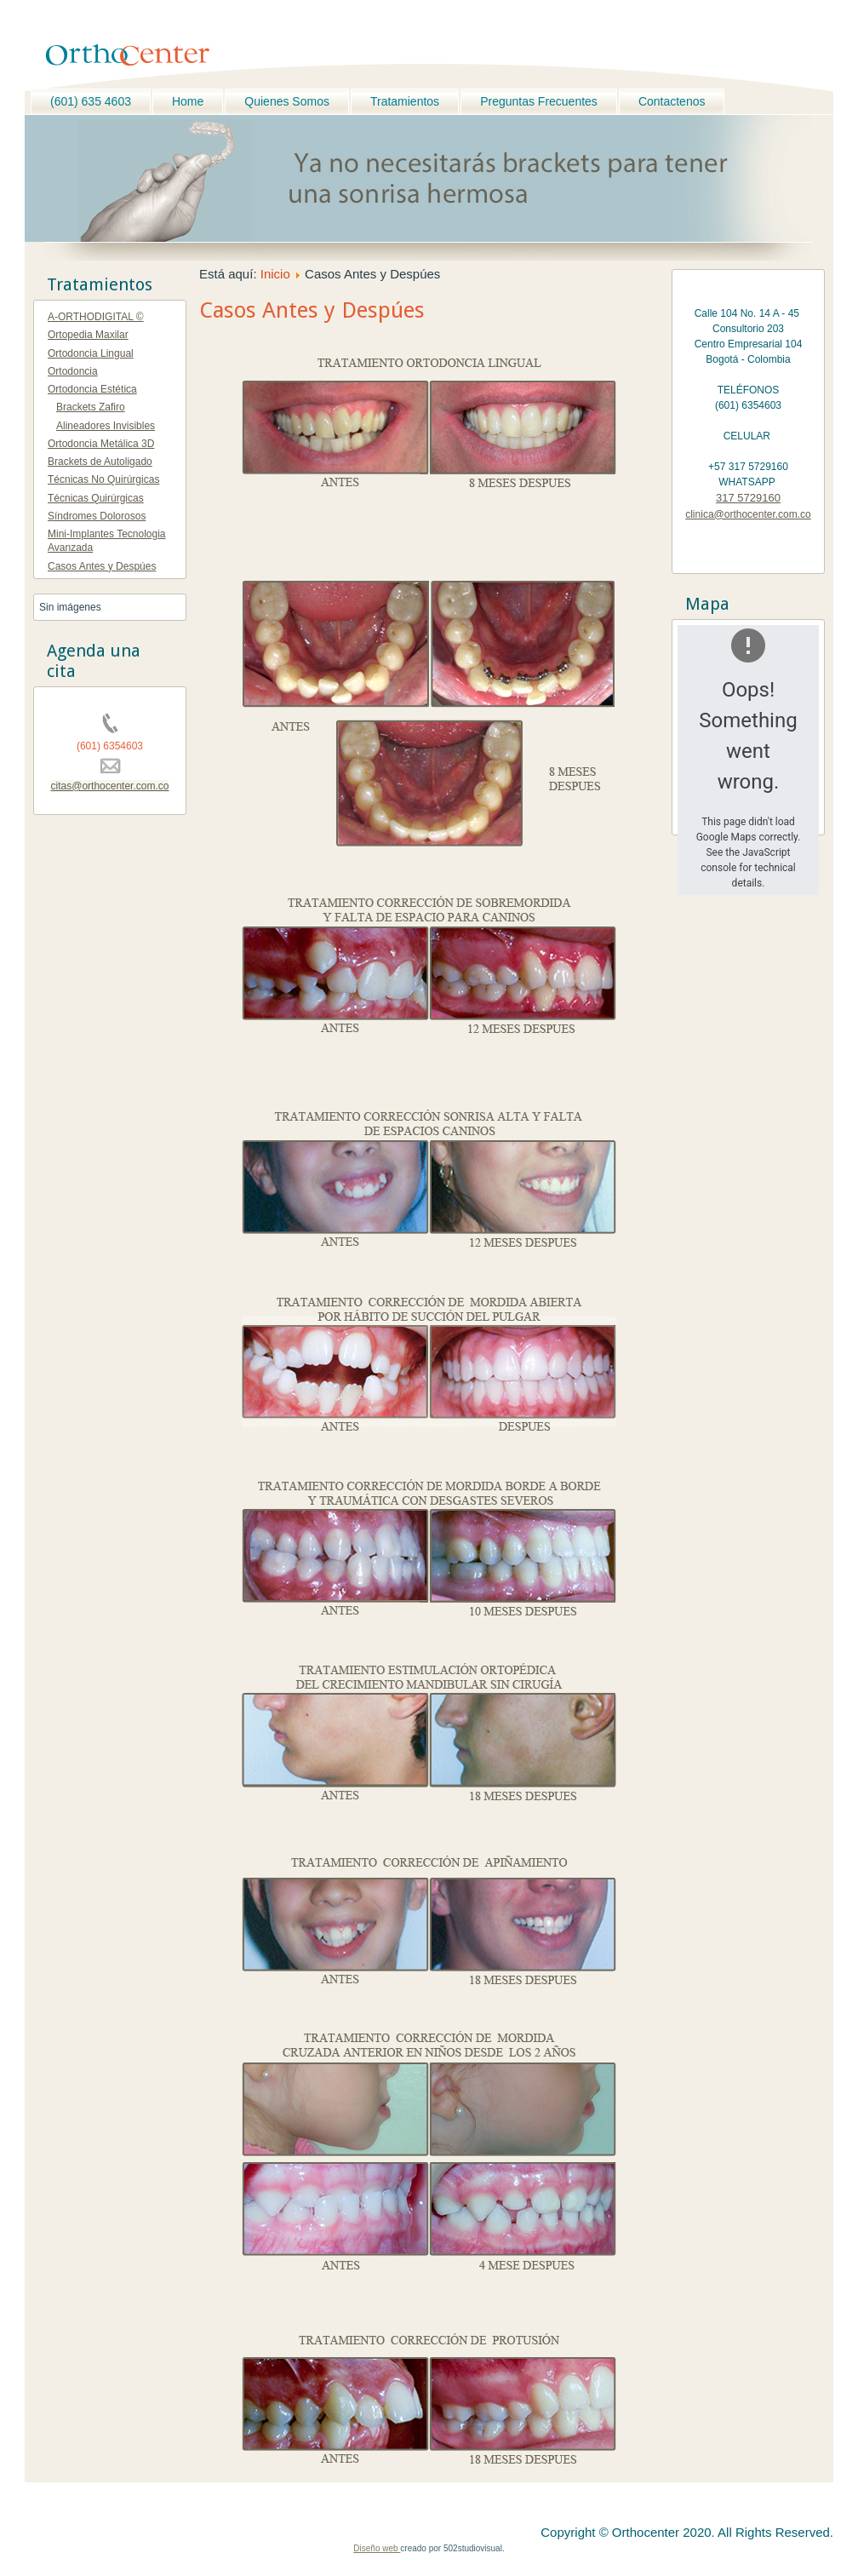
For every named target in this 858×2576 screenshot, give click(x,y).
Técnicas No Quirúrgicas (103, 479)
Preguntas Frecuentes (539, 101)
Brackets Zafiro (90, 407)
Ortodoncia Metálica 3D (101, 444)
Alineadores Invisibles (105, 426)
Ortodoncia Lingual (91, 353)
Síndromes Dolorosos (97, 516)
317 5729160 (748, 497)
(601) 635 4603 (90, 101)
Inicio (275, 274)
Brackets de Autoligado (100, 462)
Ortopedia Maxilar (88, 335)
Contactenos (672, 101)
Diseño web (376, 2548)
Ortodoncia (73, 371)
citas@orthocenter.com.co (110, 786)
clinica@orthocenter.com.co (748, 514)
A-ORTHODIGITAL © (96, 317)
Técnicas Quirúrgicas (96, 498)
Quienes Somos (286, 101)
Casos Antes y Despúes (102, 566)
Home (187, 101)
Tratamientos (404, 101)
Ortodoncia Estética (92, 389)
